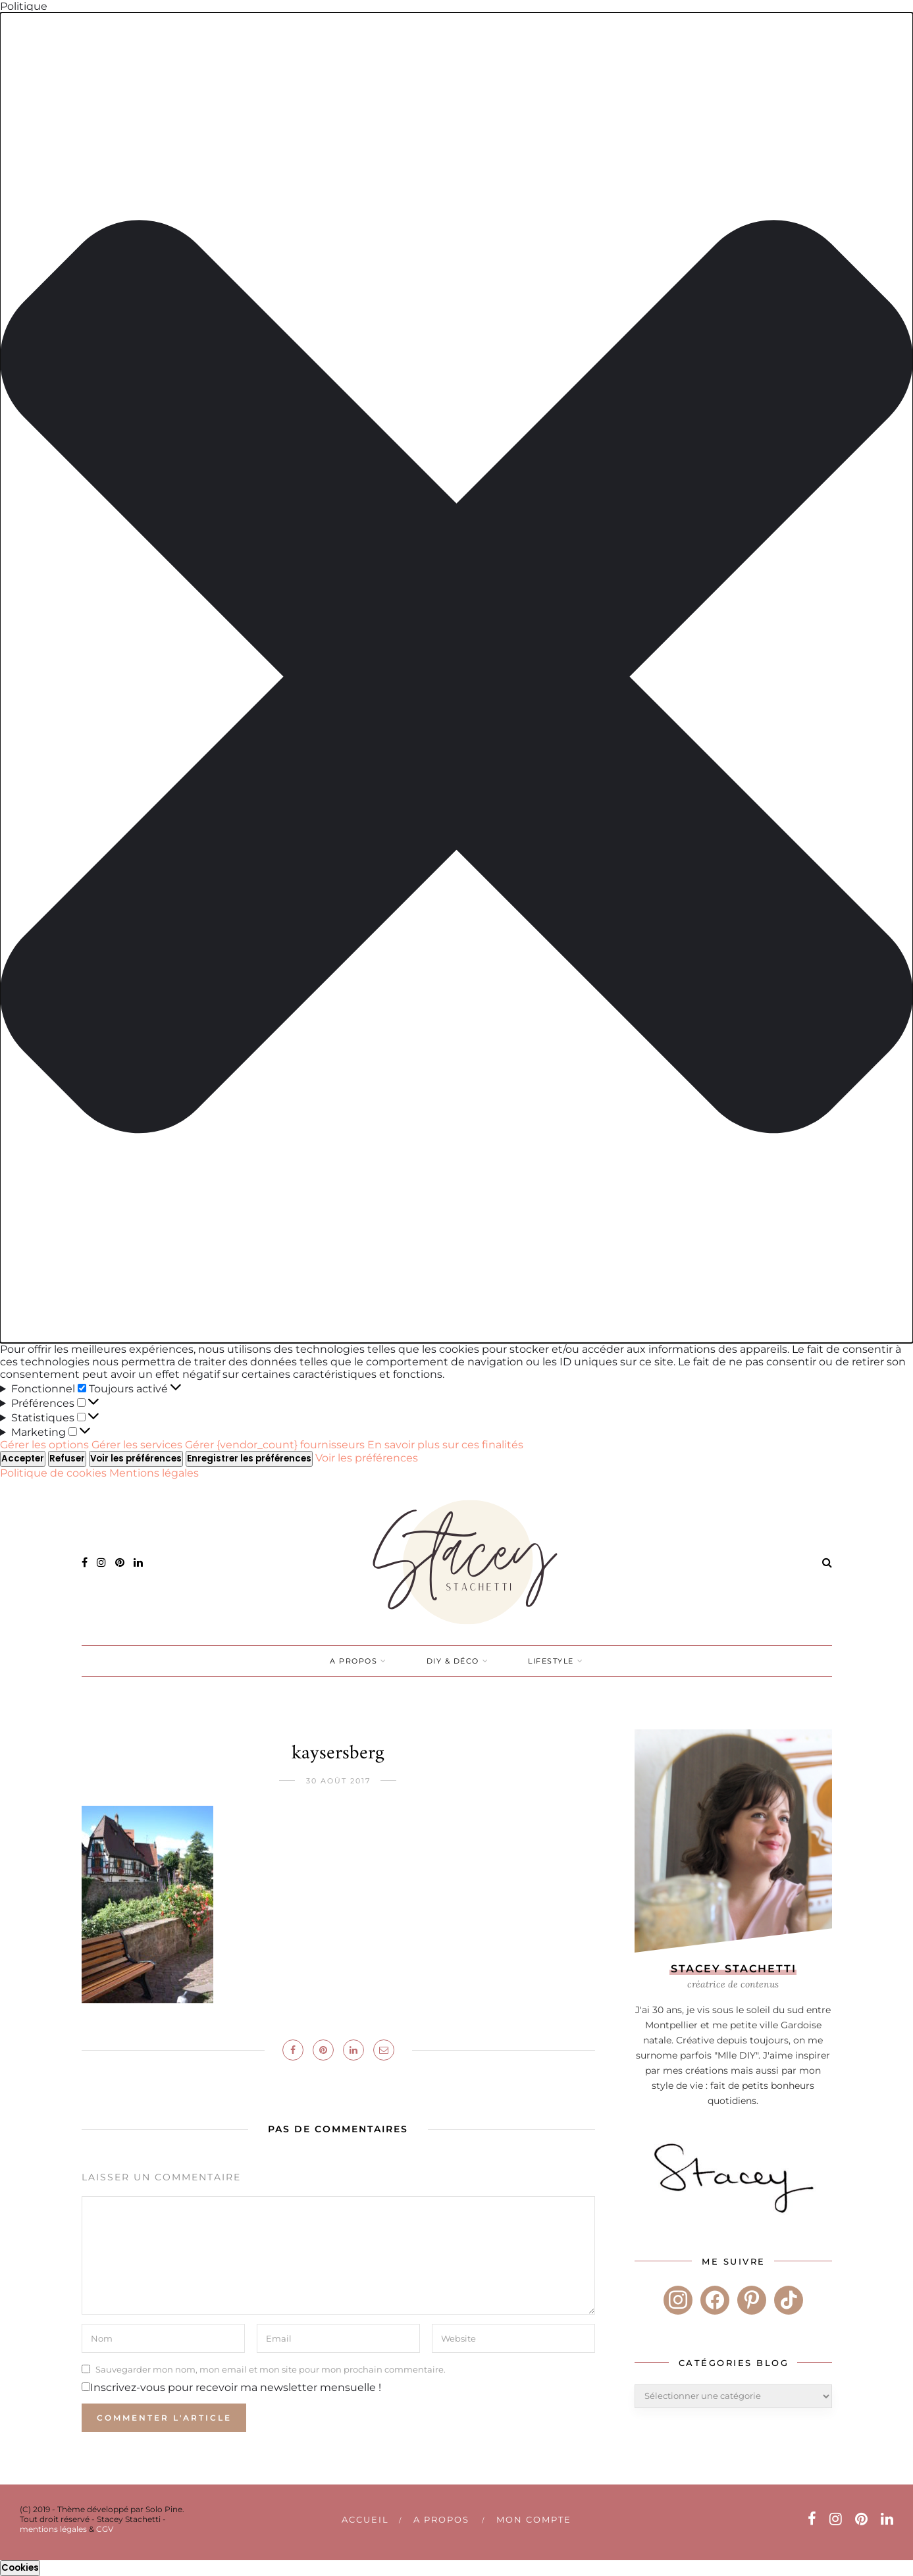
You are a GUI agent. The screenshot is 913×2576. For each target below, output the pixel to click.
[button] (456, 678)
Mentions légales (154, 1473)
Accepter (22, 1458)
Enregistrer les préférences (249, 1458)
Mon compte (533, 2519)
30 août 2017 (338, 1780)
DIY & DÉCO (453, 1661)
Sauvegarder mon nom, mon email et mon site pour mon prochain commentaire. (270, 2369)
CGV (104, 2529)
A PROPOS (353, 1661)
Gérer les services (136, 1444)
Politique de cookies (54, 1473)
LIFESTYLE (551, 1661)
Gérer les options (44, 1444)
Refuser (67, 1458)
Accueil (365, 2519)
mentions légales (53, 2529)
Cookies (20, 2568)
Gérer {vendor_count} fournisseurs (275, 1444)
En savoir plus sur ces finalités (445, 1444)
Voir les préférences (136, 1458)
